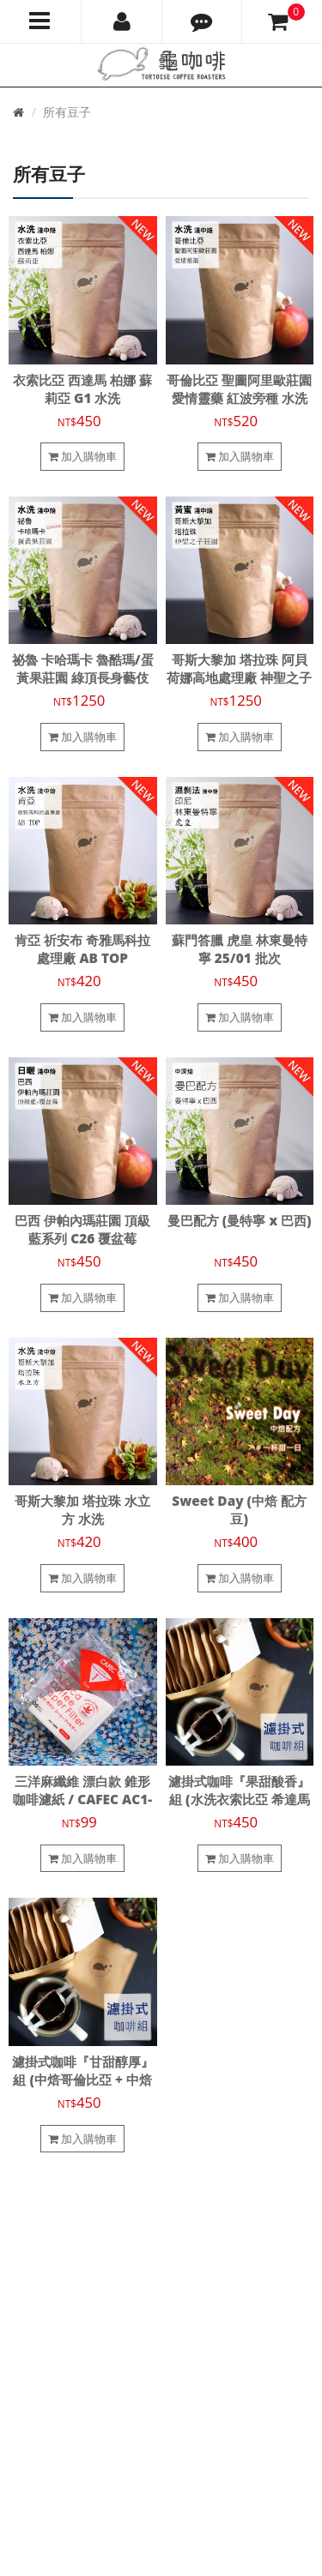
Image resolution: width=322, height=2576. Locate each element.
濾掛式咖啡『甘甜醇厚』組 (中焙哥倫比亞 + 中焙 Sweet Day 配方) (83, 2080)
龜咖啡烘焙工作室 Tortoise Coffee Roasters (123, 2483)
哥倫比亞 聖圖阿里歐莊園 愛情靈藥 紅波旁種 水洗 (239, 389)
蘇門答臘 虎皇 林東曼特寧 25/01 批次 (239, 949)
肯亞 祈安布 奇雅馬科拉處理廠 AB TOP (82, 949)
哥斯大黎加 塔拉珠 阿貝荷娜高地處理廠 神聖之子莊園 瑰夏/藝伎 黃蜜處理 (239, 678)
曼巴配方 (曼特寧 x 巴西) (239, 1221)
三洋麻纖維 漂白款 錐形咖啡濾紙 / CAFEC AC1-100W (82, 1800)
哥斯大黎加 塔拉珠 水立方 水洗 (82, 1510)
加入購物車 (82, 456)
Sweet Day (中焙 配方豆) (239, 1510)
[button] (202, 21)
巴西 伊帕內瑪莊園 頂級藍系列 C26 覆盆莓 (82, 1230)
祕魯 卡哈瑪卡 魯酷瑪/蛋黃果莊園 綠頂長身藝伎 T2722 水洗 (83, 678)
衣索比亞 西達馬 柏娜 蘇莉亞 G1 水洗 (82, 389)
